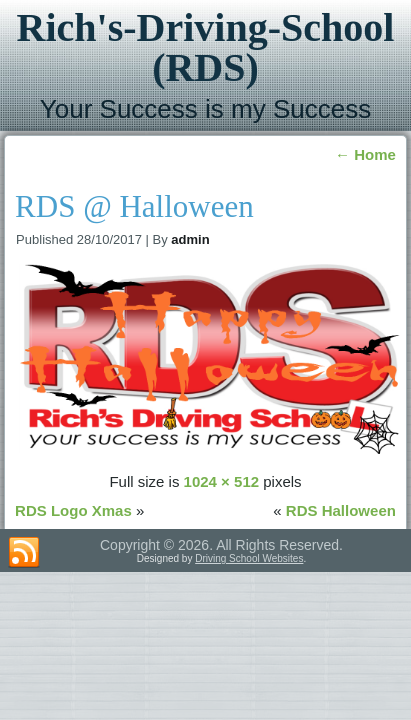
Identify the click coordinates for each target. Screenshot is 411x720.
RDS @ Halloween (134, 206)
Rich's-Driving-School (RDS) (206, 47)
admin (190, 239)
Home (365, 154)
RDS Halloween (341, 510)
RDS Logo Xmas (73, 510)
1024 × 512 (222, 481)
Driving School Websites (249, 558)
